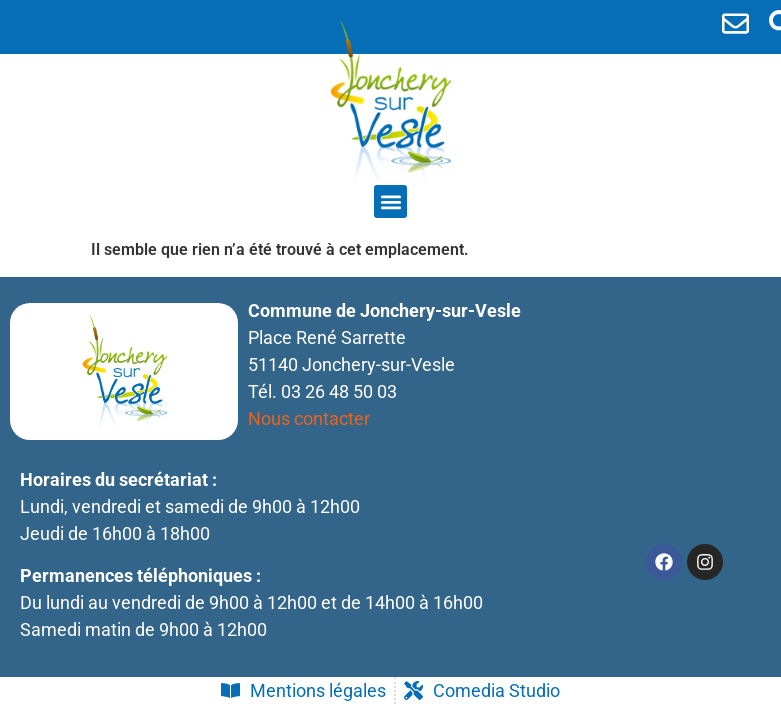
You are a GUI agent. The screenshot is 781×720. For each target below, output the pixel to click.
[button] (390, 201)
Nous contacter (309, 418)
